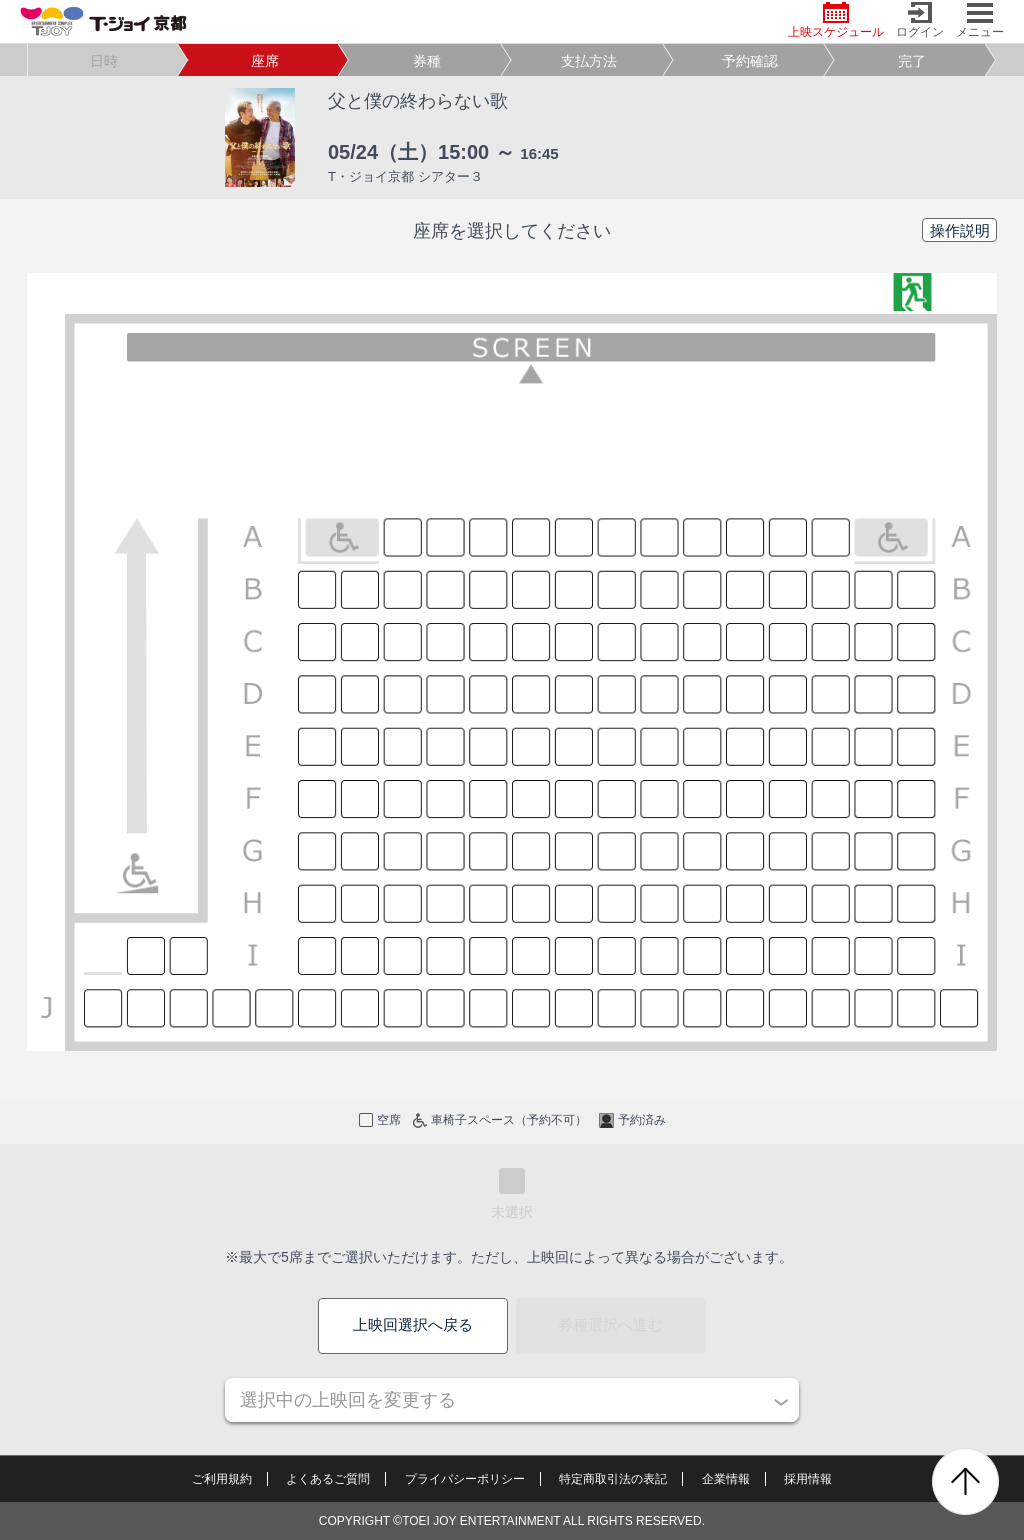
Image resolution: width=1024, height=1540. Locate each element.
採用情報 (808, 1479)
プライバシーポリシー (465, 1479)
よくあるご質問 (328, 1479)
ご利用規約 (222, 1479)
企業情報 (726, 1479)
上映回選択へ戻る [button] (413, 1324)
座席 (265, 61)
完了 (912, 61)
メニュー (980, 20)
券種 (427, 61)
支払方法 (589, 61)
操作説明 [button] (960, 230)
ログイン (920, 20)
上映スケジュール (836, 20)
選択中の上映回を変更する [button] (348, 1400)
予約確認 (750, 61)
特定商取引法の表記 (613, 1479)
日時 (104, 61)
